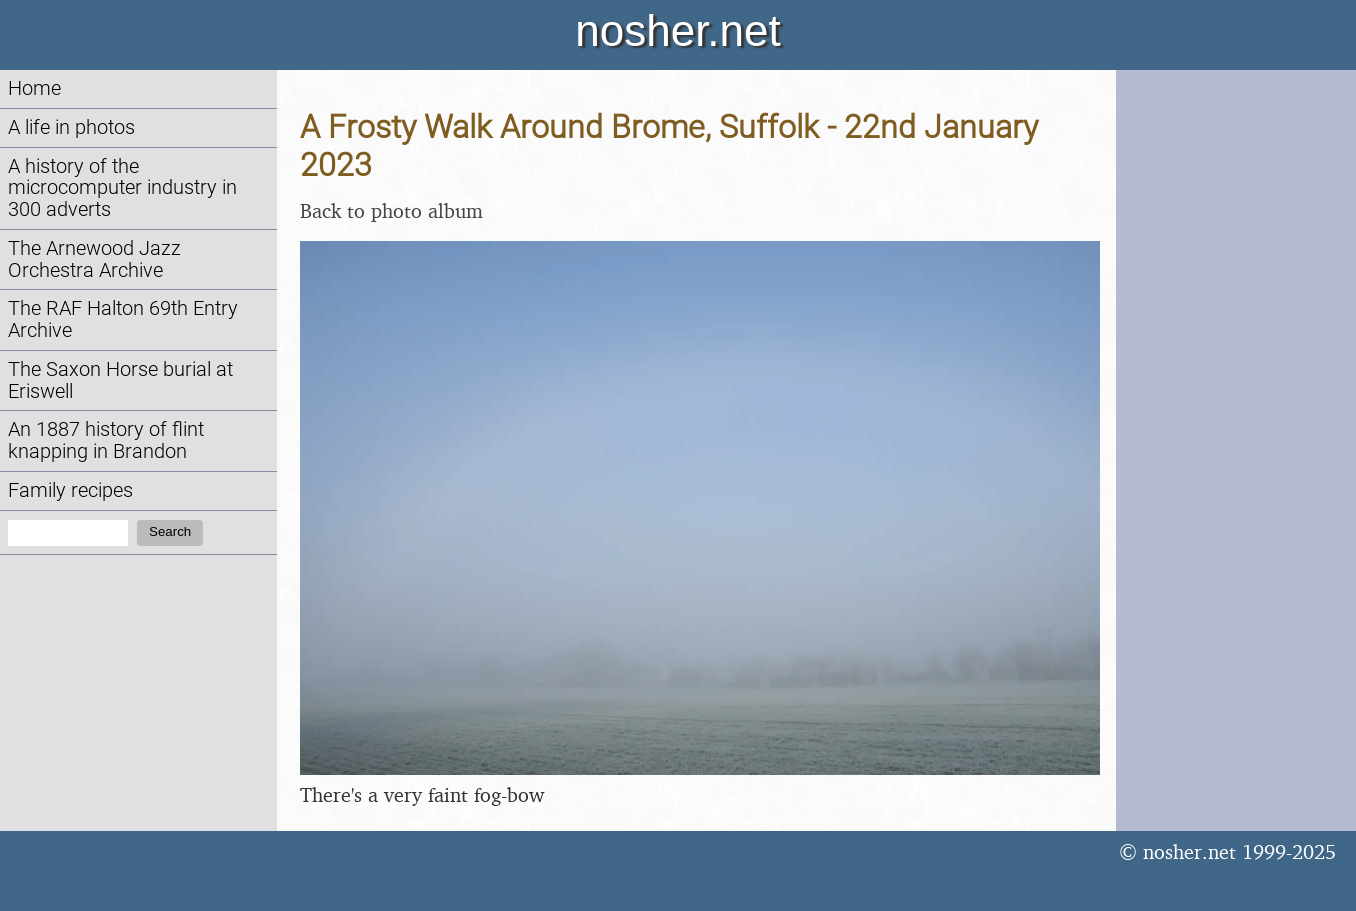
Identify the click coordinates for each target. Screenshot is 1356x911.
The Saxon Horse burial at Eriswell (120, 380)
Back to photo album (391, 210)
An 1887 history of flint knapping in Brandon (106, 440)
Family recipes (70, 490)
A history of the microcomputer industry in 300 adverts (122, 188)
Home (34, 88)
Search (170, 531)
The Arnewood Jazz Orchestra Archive (94, 259)
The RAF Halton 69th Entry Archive (123, 319)
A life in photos (71, 127)
